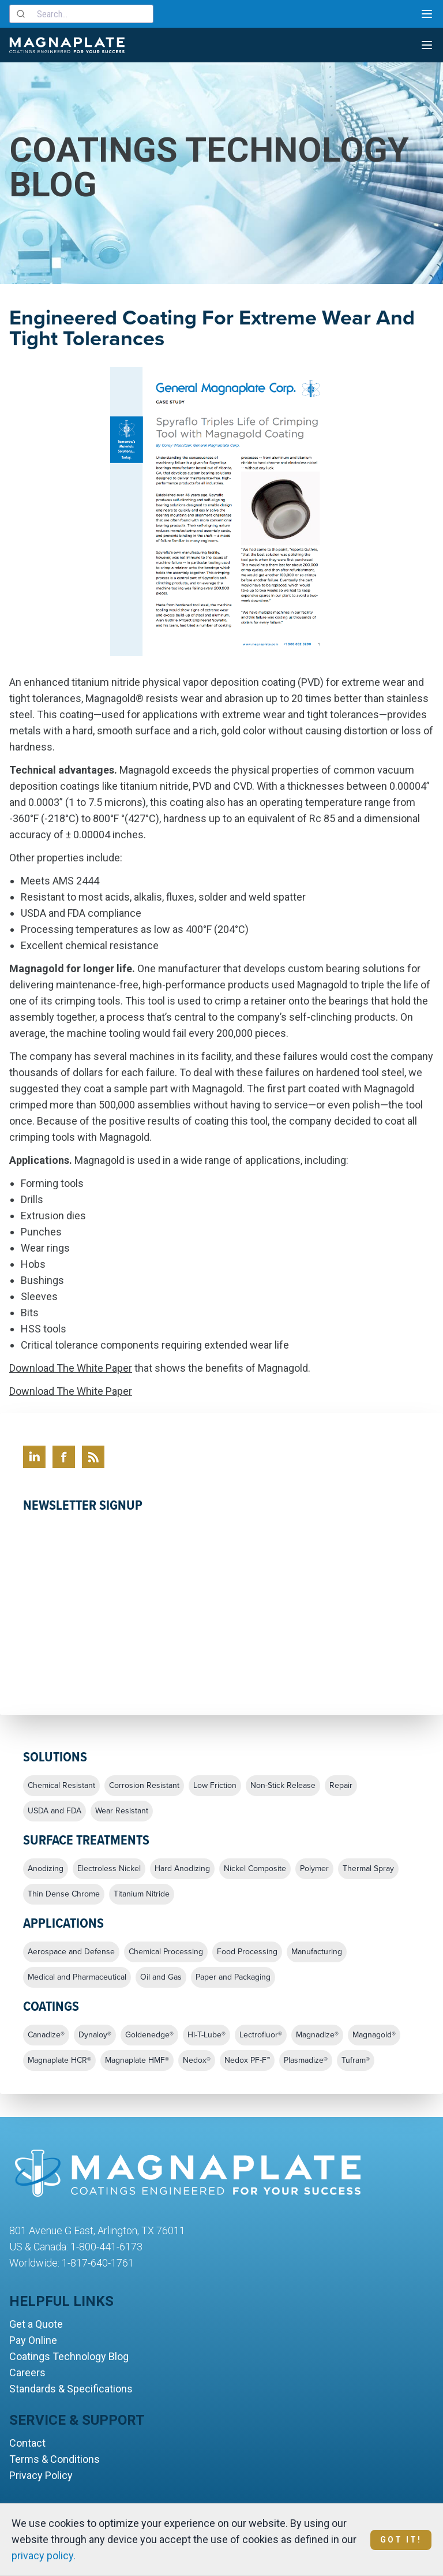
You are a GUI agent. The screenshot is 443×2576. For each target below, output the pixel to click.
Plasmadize (306, 2060)
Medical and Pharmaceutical (77, 1977)
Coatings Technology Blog (69, 2356)
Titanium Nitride (142, 1894)
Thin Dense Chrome (64, 1894)
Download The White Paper (70, 1368)
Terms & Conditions (54, 2459)
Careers (27, 2372)
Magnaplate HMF (137, 2060)
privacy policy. (44, 2555)
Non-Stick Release (283, 1785)
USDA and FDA (54, 1811)
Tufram (355, 2060)
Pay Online (33, 2340)
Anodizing (45, 1869)
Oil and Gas (161, 1977)
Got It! (401, 2539)
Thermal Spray (368, 1869)
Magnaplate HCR (59, 2060)
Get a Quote (36, 2324)
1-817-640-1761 (98, 2263)
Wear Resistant (121, 1811)
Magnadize (317, 2035)
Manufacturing (316, 1952)
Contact (27, 2443)
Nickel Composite (255, 1869)
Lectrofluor (260, 2035)
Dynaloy (94, 2035)
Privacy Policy (41, 2475)
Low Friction (214, 1785)
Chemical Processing (166, 1952)
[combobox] (81, 14)
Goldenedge (149, 2035)
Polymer (314, 1869)
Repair (340, 1785)
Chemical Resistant (61, 1785)
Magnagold (374, 2035)
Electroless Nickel (109, 1869)
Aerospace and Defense (71, 1952)
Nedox (197, 2060)
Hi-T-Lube (206, 2035)
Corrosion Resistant (144, 1785)
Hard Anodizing (182, 1869)
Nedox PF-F (247, 2060)
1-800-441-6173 (106, 2247)
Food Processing (247, 1952)
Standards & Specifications (71, 2389)
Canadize (46, 2035)
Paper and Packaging (233, 1977)
